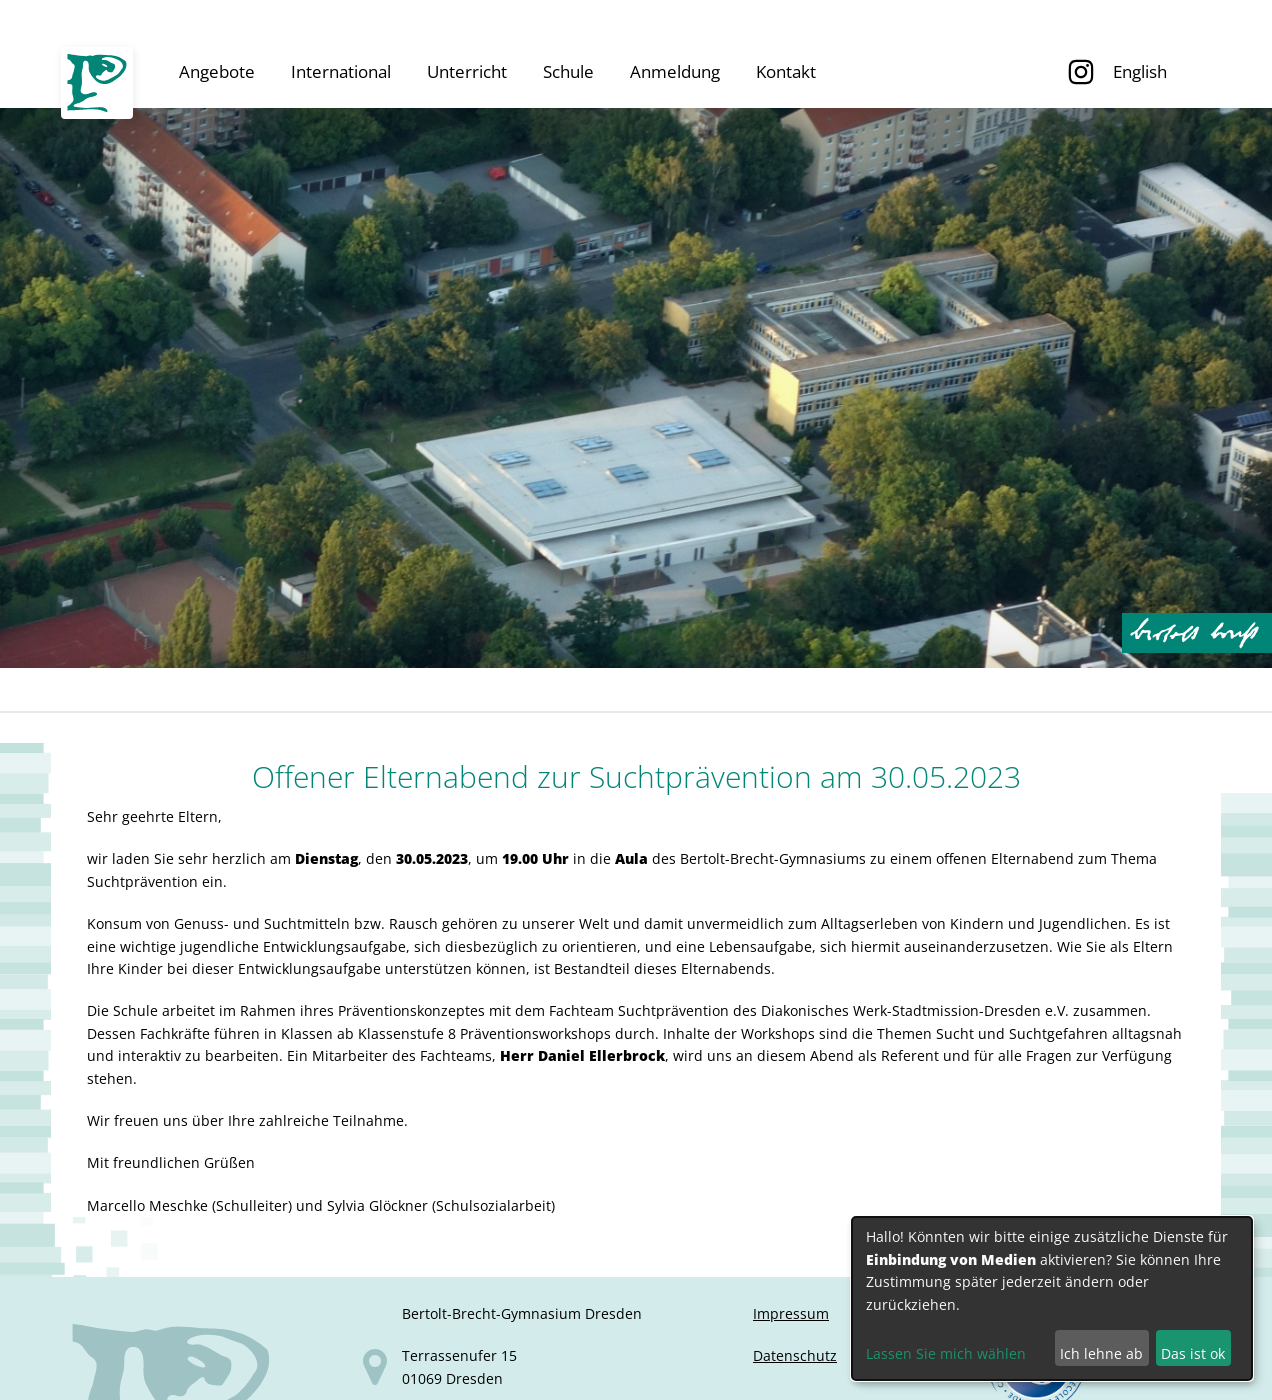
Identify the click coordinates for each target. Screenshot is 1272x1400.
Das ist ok (1193, 1353)
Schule (568, 71)
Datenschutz (795, 1355)
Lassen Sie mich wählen (946, 1353)
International (341, 71)
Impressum (791, 1313)
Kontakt (786, 71)
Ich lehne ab (1101, 1353)
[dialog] (1052, 1298)
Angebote (217, 71)
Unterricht (467, 71)
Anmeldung (675, 71)
